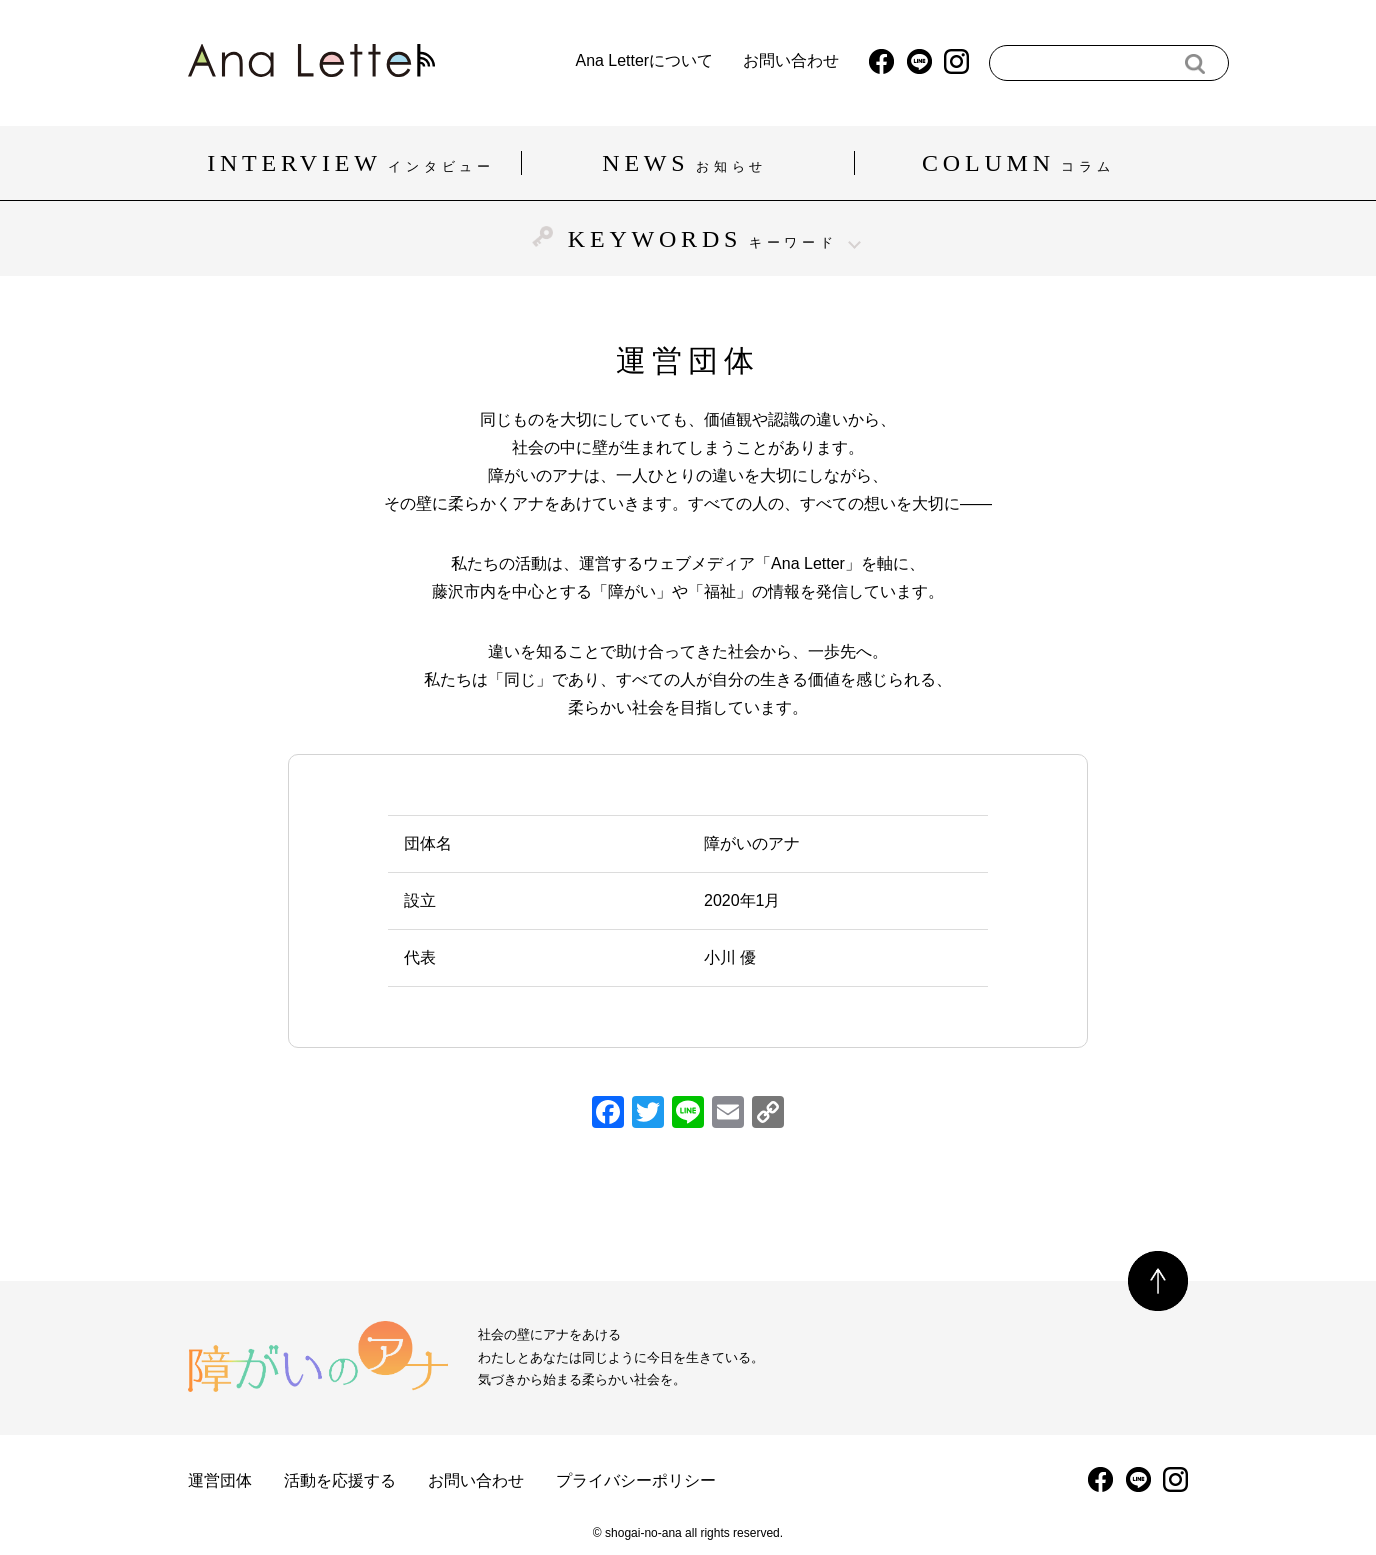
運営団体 (220, 1480)
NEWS (687, 163)
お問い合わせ (750, 61)
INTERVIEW (354, 163)
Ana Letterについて (603, 61)
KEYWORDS (688, 238)
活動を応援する (340, 1480)
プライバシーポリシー (636, 1480)
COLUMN (1021, 163)
